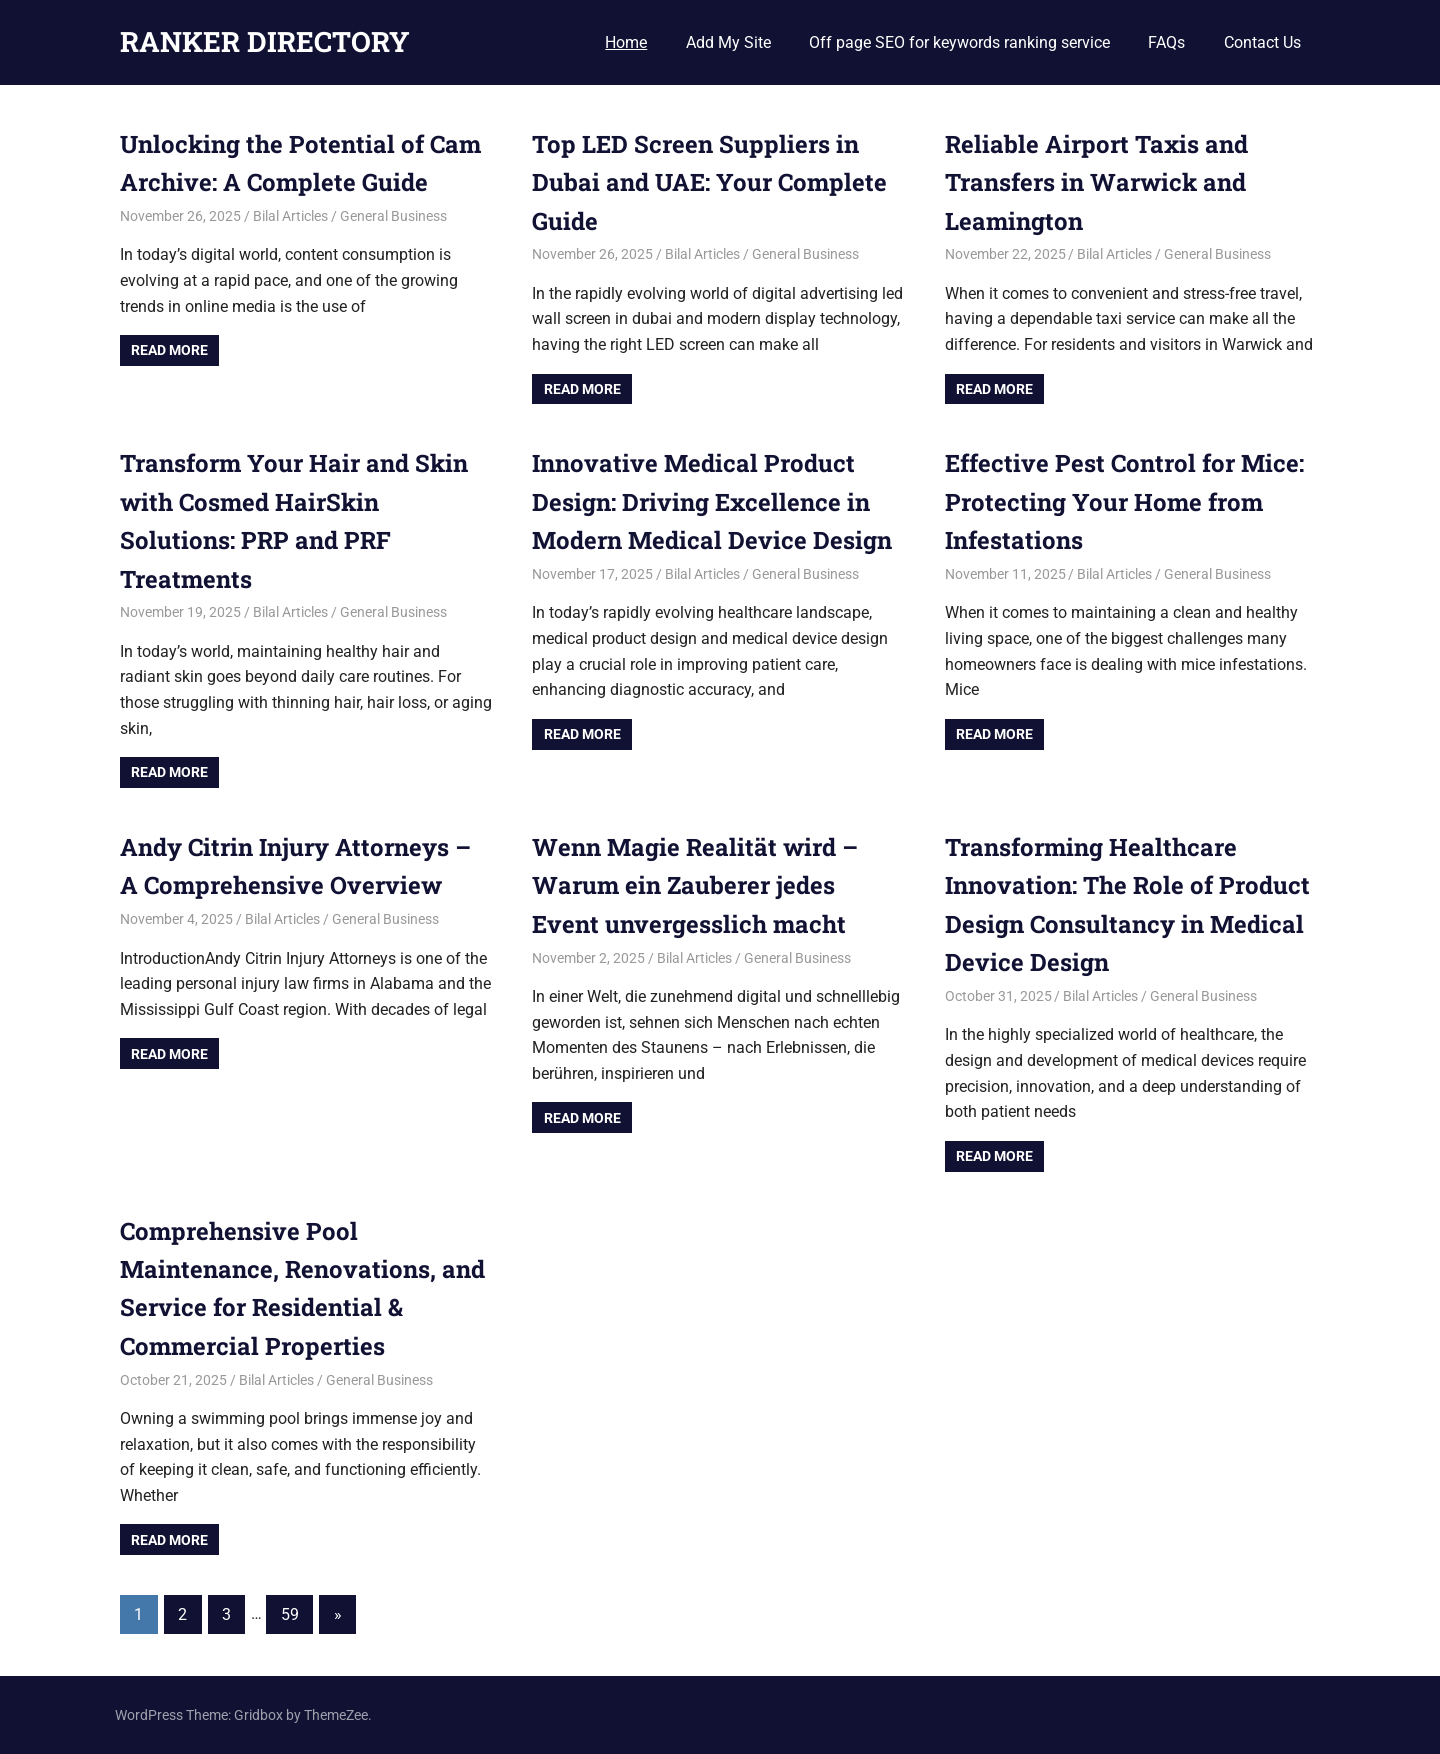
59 (290, 1614)
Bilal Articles (290, 216)
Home (626, 42)
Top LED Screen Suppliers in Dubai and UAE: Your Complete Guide (709, 182)
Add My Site (728, 42)
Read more (169, 350)
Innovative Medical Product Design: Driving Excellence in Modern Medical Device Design (712, 501)
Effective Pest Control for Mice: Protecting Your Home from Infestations (1124, 501)
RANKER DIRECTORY (265, 41)
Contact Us (1262, 42)
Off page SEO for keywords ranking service (959, 42)
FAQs (1166, 42)
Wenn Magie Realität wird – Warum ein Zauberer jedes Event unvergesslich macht (695, 885)
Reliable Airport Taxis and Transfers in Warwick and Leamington (1097, 182)
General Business (393, 216)
